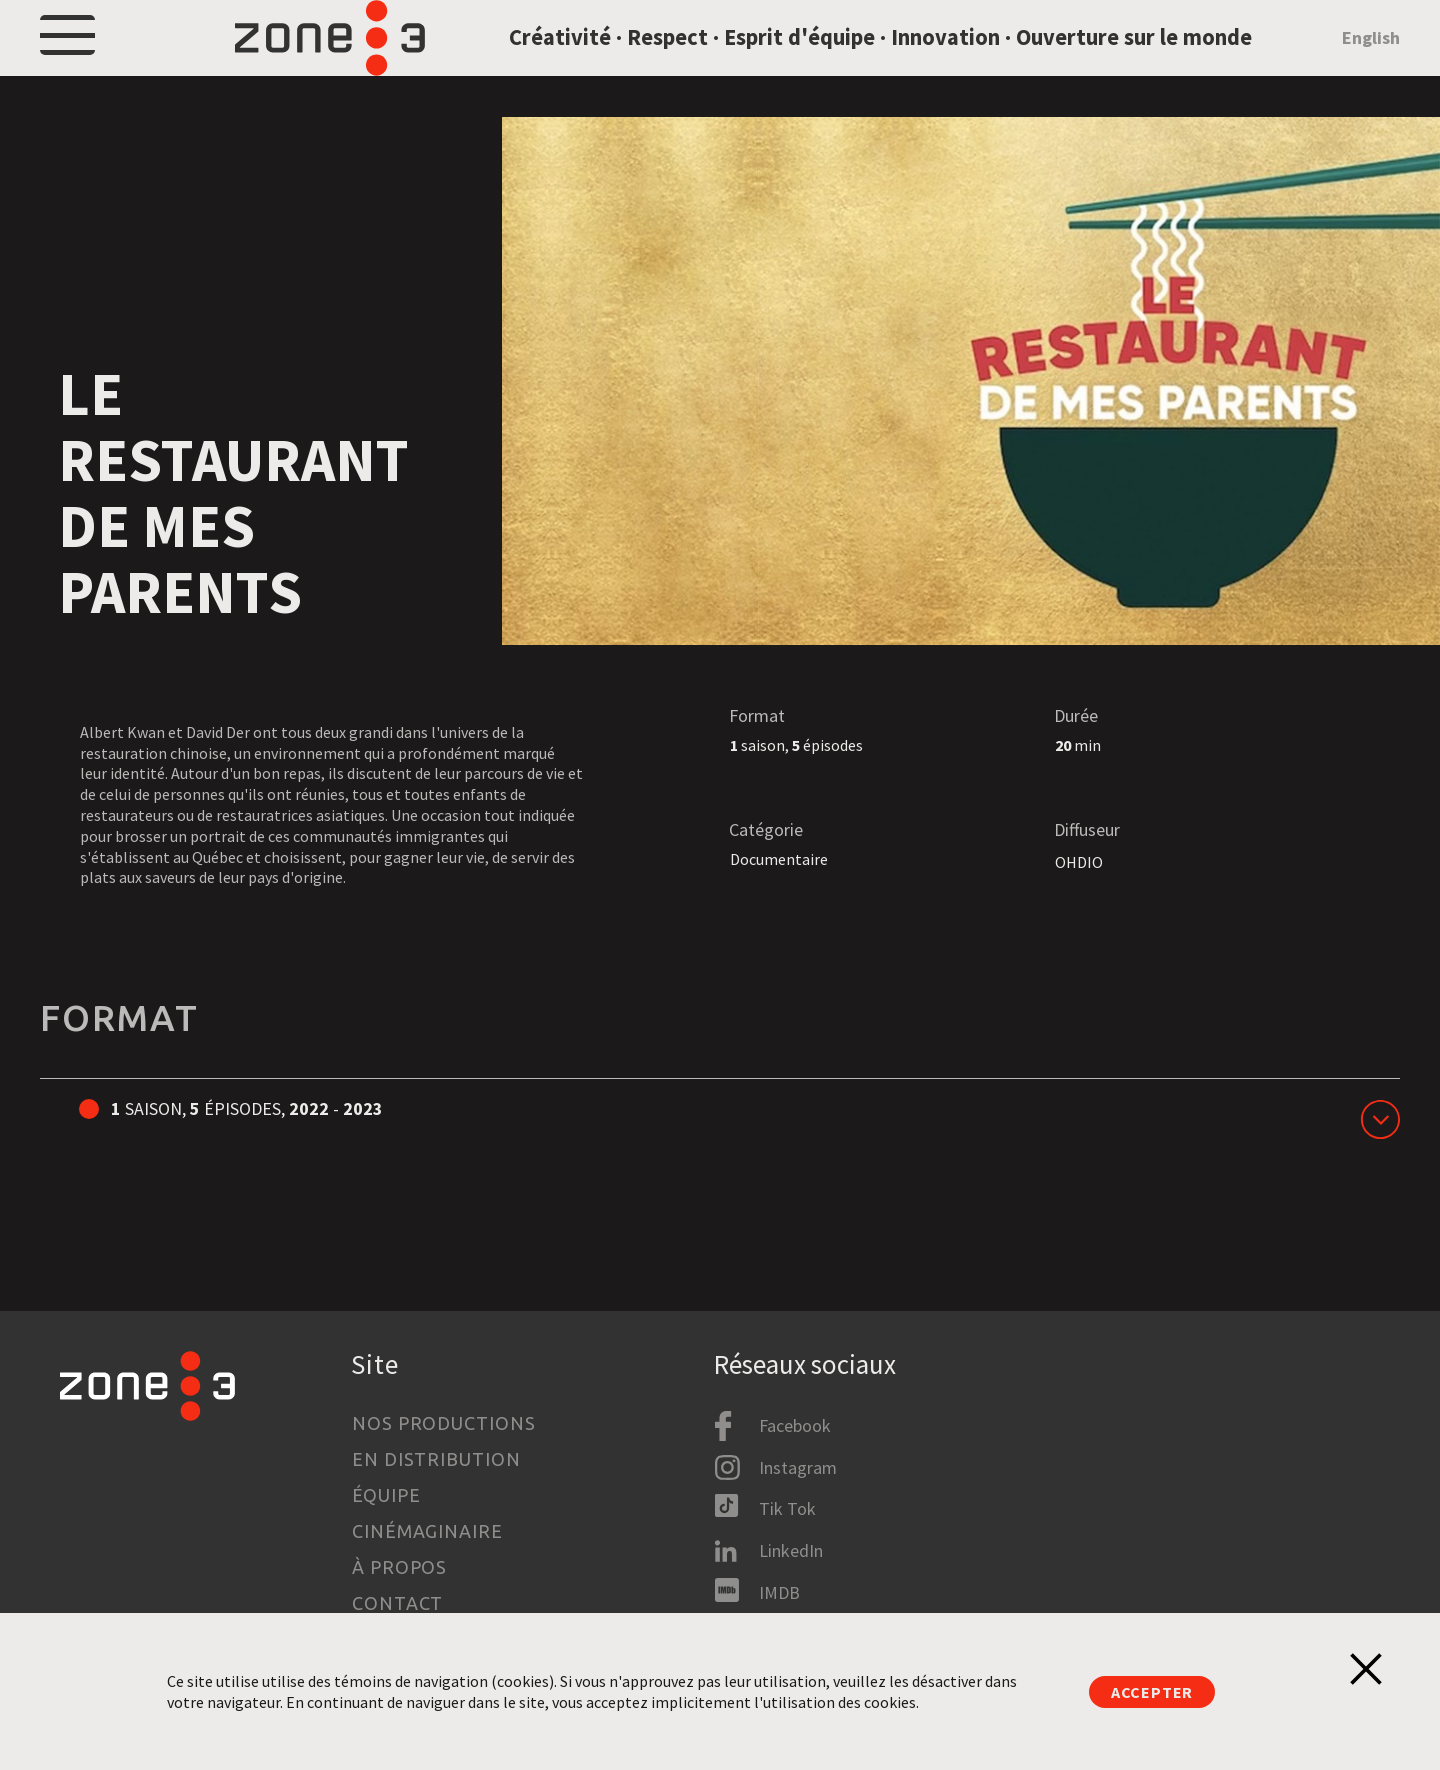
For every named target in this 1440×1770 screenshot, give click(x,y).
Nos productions (444, 1424)
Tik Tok (787, 1509)
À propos (399, 1568)
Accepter (1152, 1692)
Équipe (386, 1496)
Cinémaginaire (427, 1532)
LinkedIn (791, 1550)
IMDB (779, 1592)
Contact (397, 1604)
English (1371, 63)
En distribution (436, 1460)
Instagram (798, 1467)
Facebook (795, 1426)
